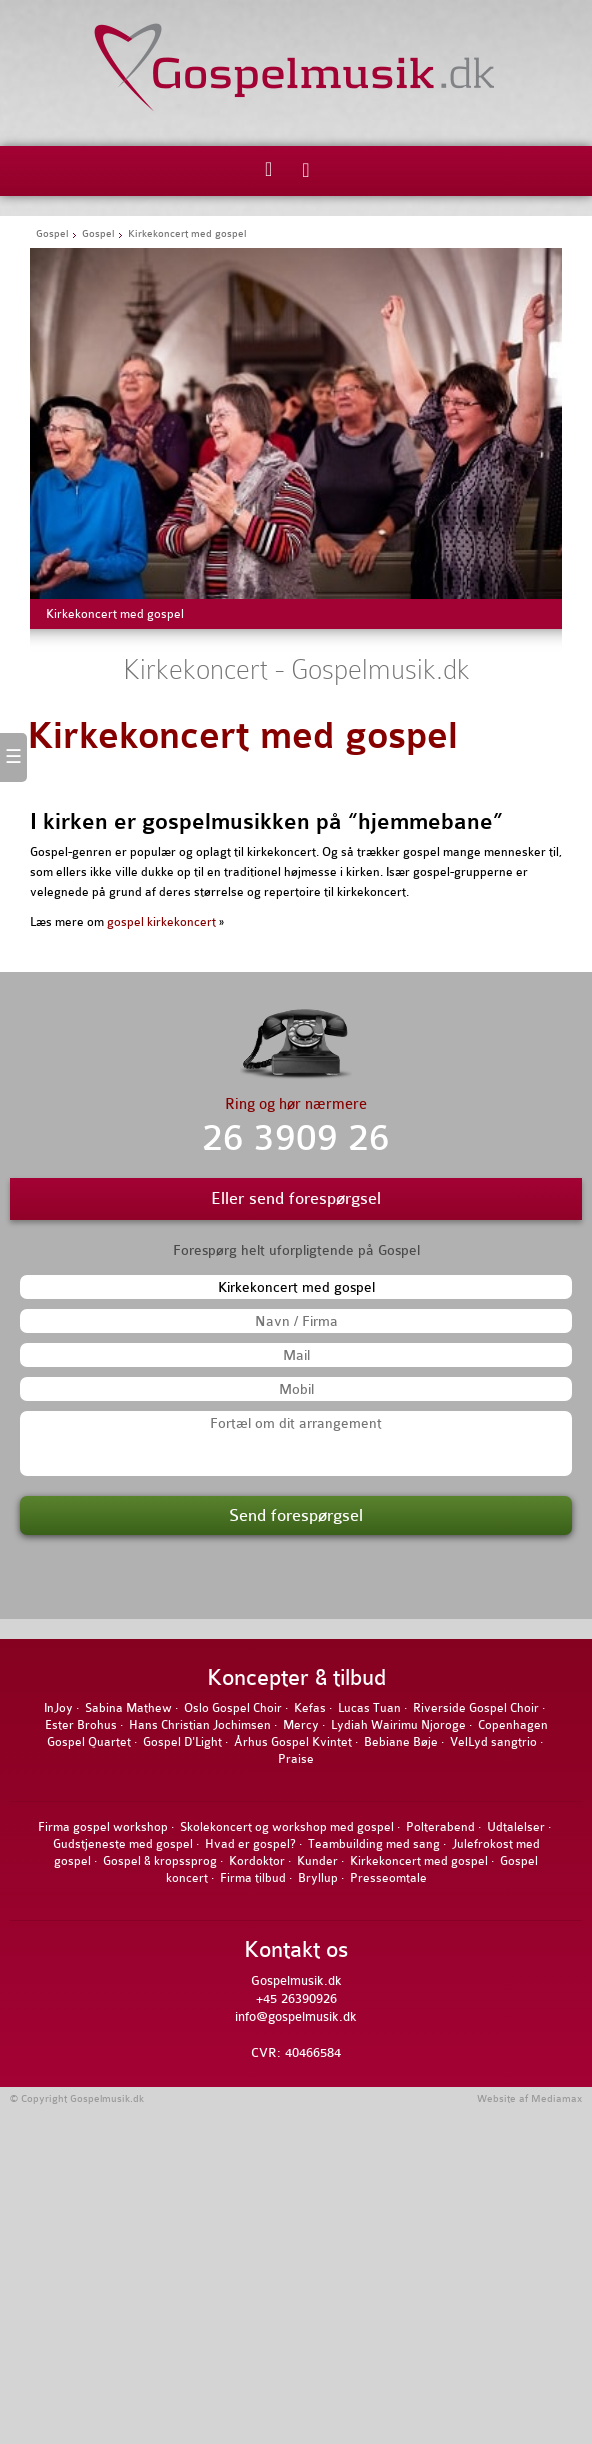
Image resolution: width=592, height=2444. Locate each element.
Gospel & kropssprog (160, 1861)
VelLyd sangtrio (493, 1742)
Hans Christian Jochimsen (200, 1725)
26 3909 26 (296, 1138)
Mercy (301, 1725)
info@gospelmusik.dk (296, 2016)
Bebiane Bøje (401, 1742)
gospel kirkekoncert (161, 922)
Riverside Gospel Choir (476, 1708)
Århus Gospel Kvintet (293, 1742)
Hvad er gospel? (250, 1844)
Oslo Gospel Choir (233, 1708)
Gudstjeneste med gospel (123, 1844)
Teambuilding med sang (374, 1844)
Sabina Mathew (128, 1708)
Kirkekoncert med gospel (242, 736)
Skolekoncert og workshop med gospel (287, 1827)
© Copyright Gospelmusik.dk (77, 2098)
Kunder (317, 1861)
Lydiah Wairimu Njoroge (398, 1725)
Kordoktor (257, 1861)
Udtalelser (516, 1827)
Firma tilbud (253, 1878)
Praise (296, 1759)
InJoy (58, 1708)
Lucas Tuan (369, 1708)
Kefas (310, 1708)
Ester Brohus (81, 1725)
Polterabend (440, 1827)
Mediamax (556, 2098)
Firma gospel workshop (103, 1827)
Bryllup (318, 1878)
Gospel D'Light (182, 1742)
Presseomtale (388, 1878)
